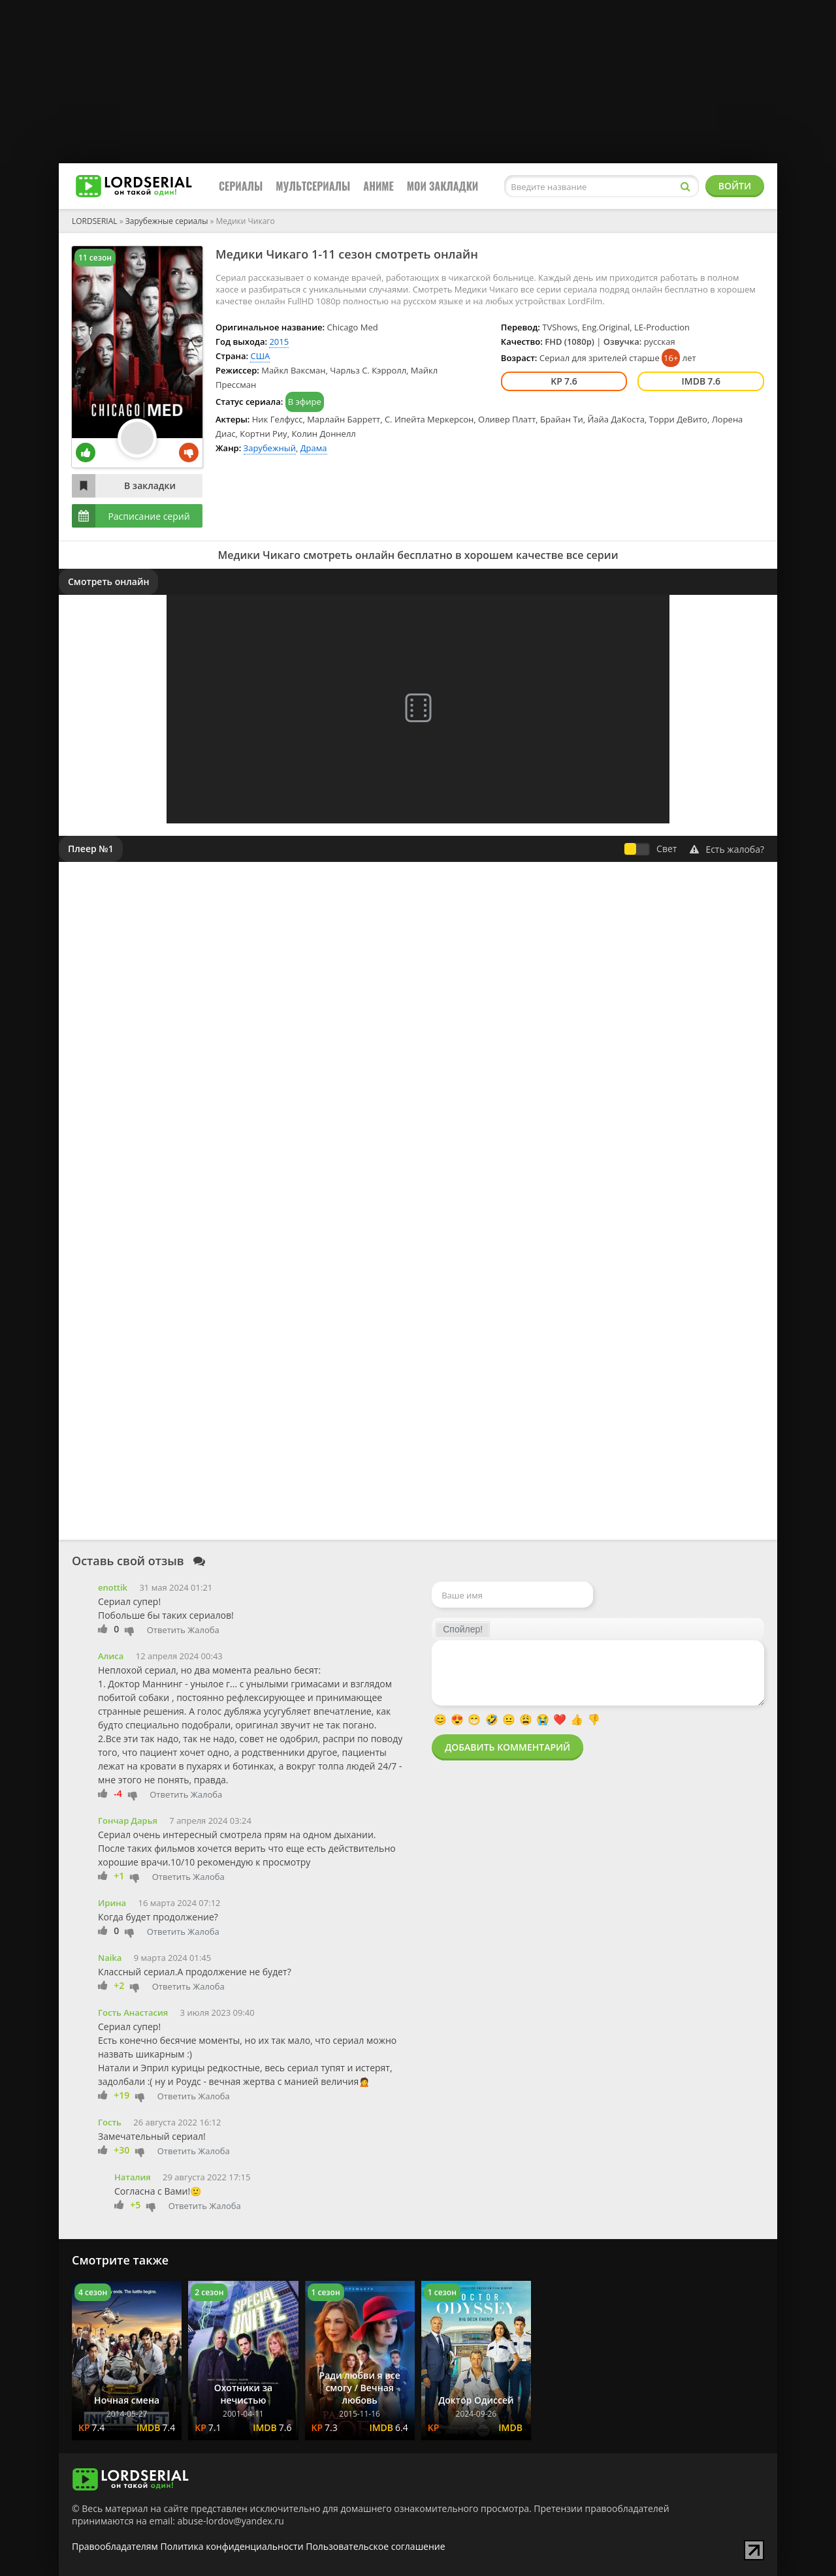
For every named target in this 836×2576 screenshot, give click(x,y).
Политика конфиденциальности (232, 2546)
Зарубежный (270, 448)
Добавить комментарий (507, 1747)
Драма (313, 448)
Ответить (166, 1630)
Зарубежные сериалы (166, 221)
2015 (279, 341)
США (260, 356)
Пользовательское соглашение (375, 2546)
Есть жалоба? (727, 849)
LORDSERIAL (95, 221)
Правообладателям (115, 2546)
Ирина (112, 1903)
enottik (112, 1587)
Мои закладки (443, 186)
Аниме (378, 186)
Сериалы (241, 186)
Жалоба (203, 1630)
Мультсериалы (313, 186)
